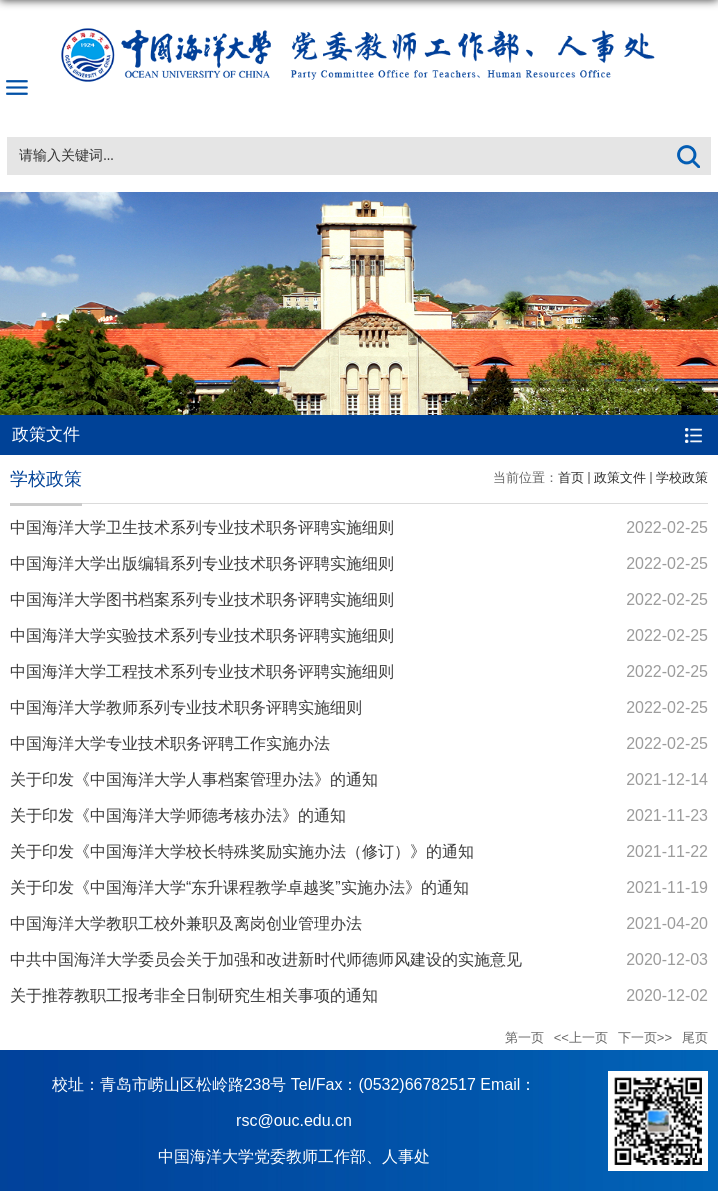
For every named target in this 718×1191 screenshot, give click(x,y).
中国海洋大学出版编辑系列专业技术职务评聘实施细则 (202, 563)
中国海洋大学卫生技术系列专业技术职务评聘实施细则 (202, 527)
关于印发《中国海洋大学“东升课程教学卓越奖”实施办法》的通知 (239, 887)
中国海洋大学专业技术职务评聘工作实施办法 (170, 743)
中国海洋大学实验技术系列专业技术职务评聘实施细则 (202, 635)
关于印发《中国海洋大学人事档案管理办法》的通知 (194, 779)
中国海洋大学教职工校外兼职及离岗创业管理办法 (186, 923)
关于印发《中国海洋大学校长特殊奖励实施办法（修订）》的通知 (242, 851)
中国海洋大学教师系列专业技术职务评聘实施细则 (186, 707)
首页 (571, 477)
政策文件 (620, 477)
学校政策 (682, 477)
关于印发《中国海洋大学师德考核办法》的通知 (178, 815)
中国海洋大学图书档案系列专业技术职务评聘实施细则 (202, 599)
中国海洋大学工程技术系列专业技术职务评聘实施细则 (202, 671)
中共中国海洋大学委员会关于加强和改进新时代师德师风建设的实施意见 (266, 959)
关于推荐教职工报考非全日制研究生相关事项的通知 (194, 995)
